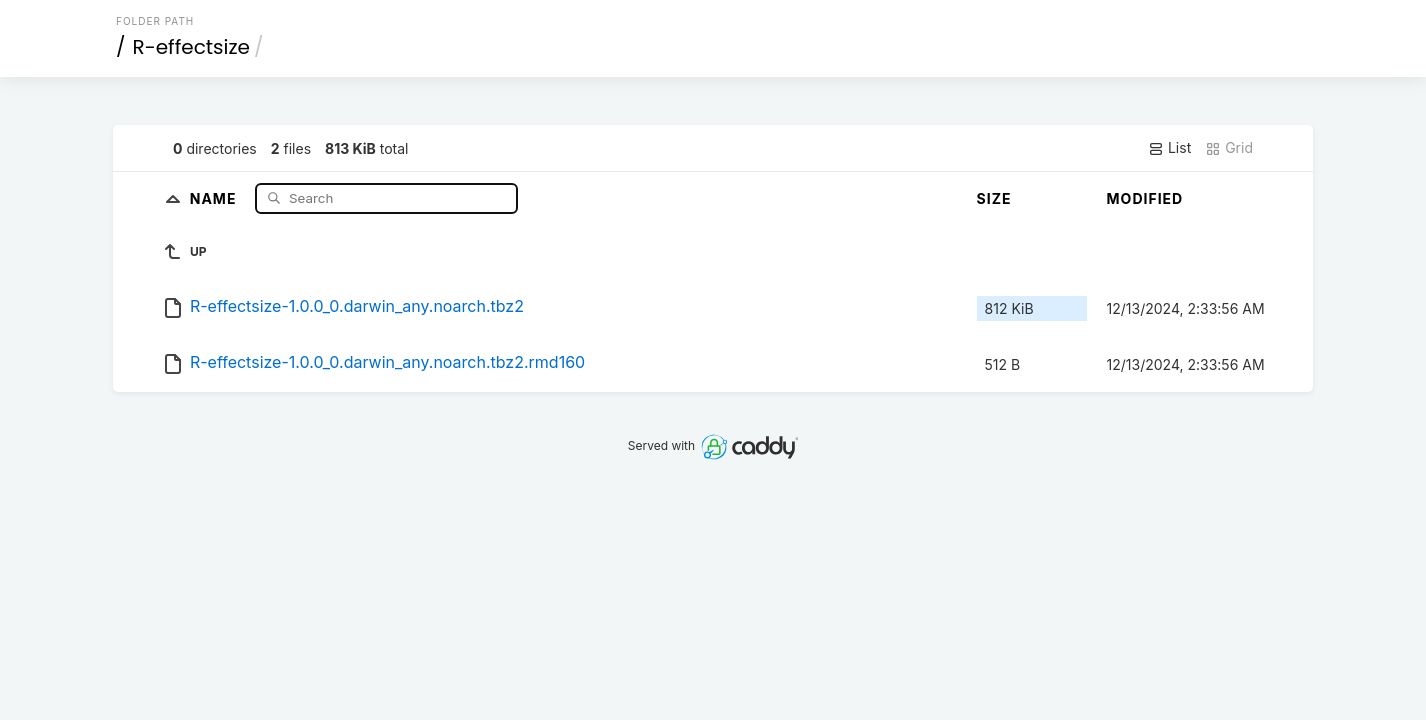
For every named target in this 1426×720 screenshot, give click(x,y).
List (1169, 148)
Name (215, 197)
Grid (1229, 148)
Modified (1145, 198)
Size (994, 198)
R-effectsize (191, 47)
